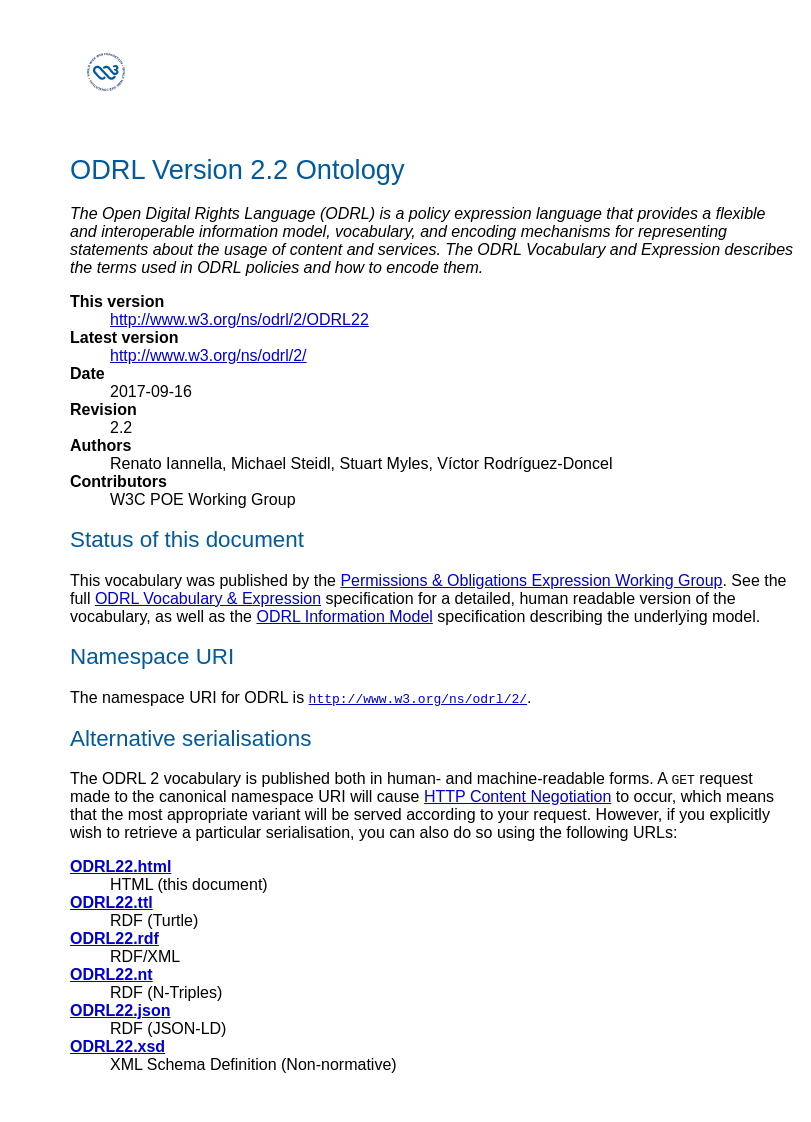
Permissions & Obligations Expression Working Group (531, 580)
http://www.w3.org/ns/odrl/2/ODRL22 (239, 319)
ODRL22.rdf (114, 938)
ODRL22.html (120, 866)
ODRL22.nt (111, 974)
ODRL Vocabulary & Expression (208, 598)
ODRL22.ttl (111, 902)
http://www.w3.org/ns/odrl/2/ (208, 355)
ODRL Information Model (344, 616)
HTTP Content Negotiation (517, 796)
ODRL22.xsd (117, 1046)
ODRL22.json (120, 1010)
